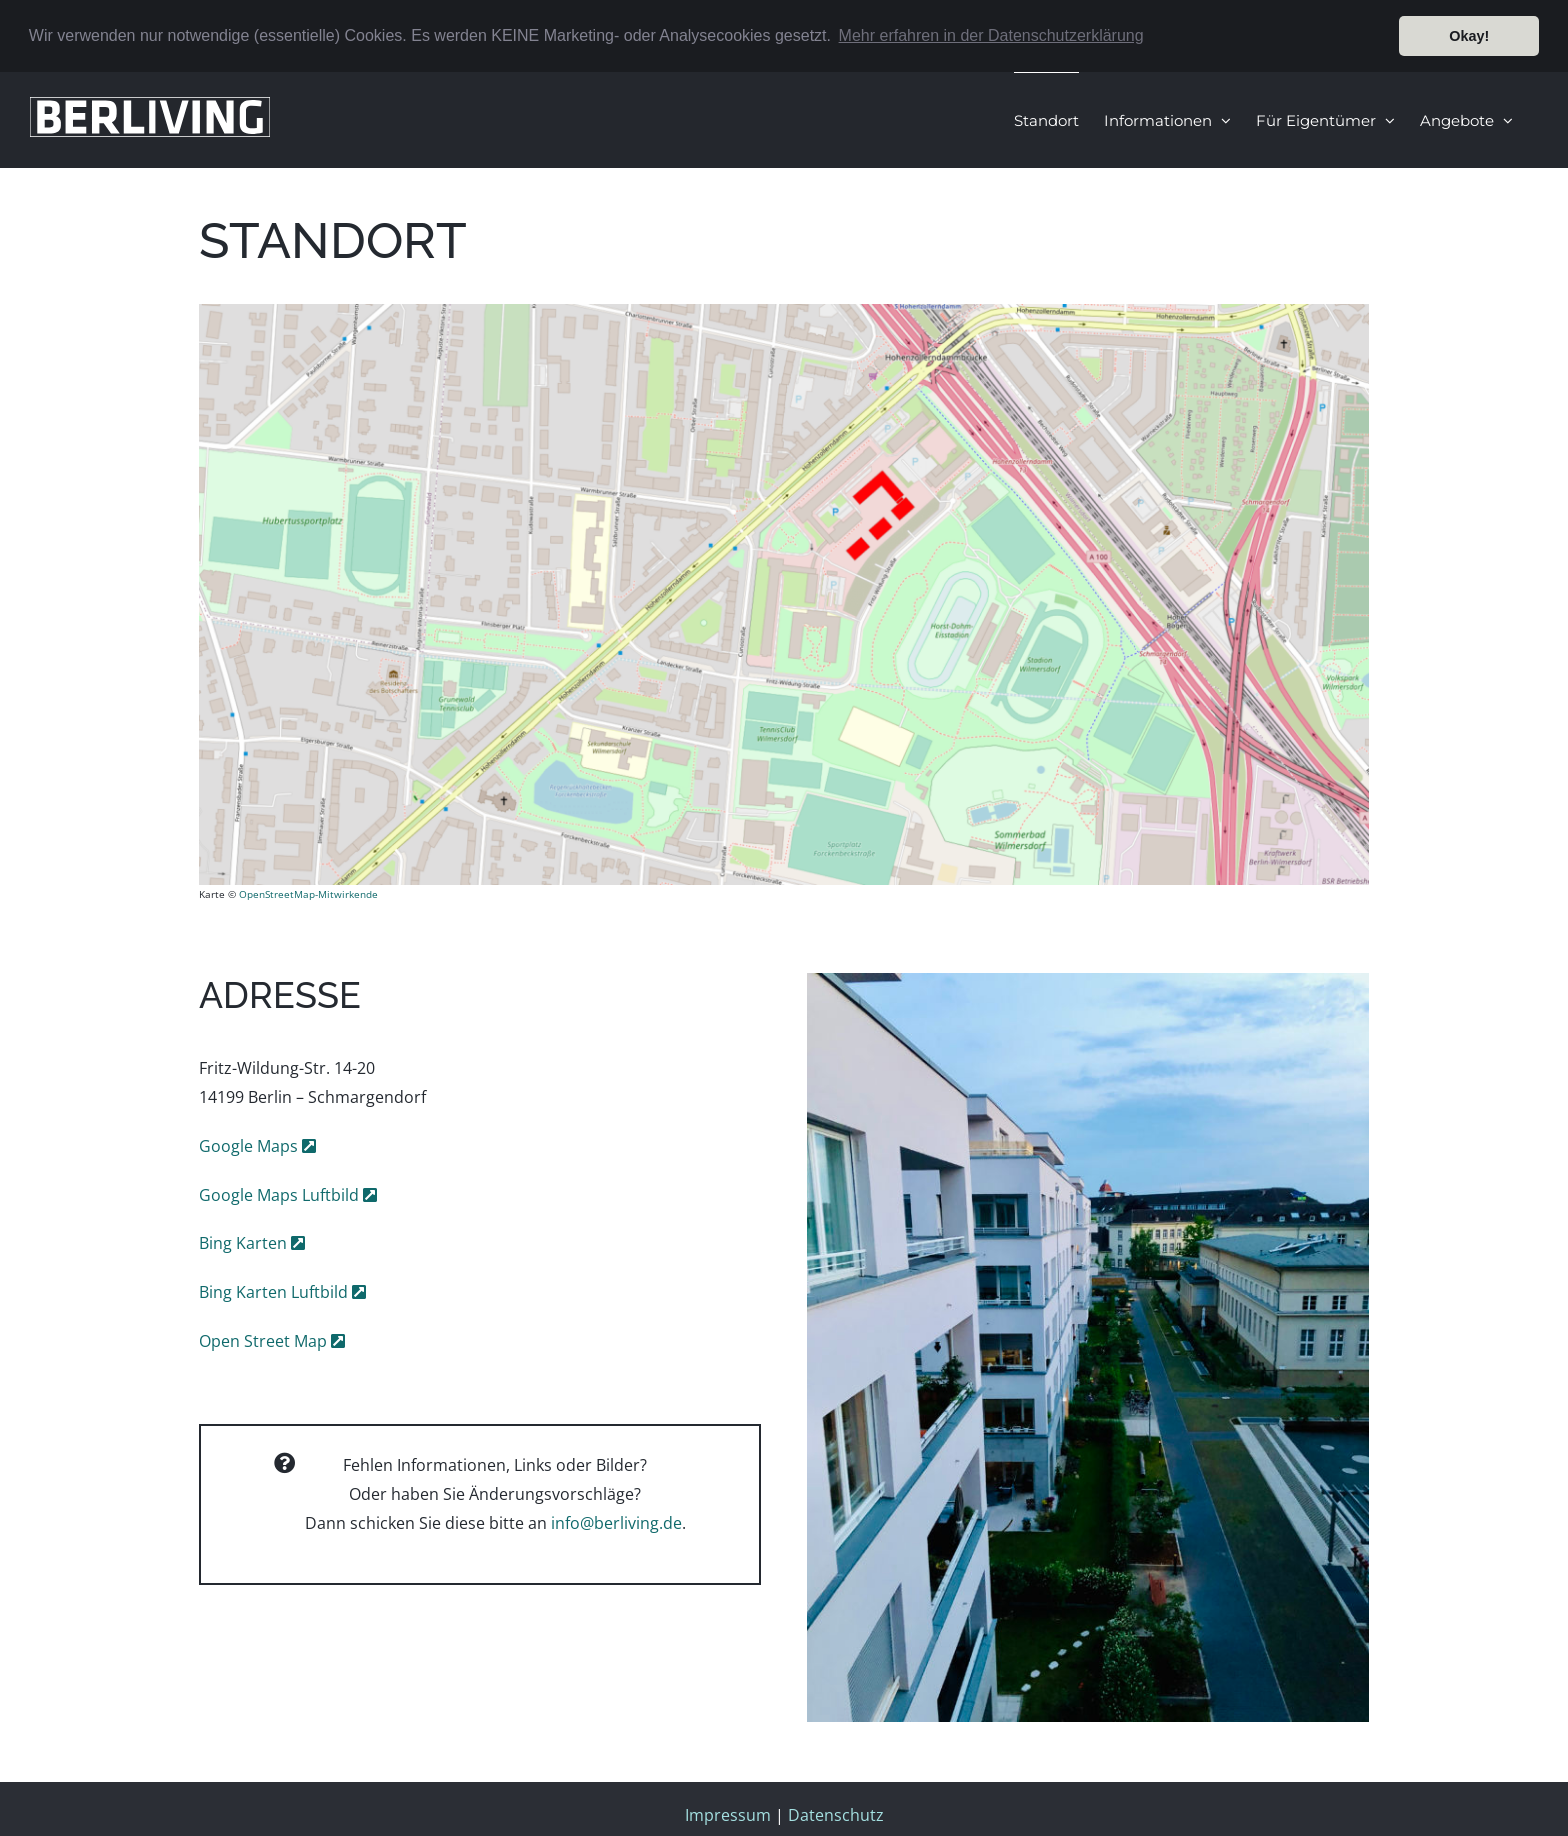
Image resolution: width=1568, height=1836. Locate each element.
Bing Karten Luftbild (275, 1292)
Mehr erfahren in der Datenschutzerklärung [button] (991, 35)
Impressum (728, 1815)
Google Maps (250, 1146)
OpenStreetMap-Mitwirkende (308, 894)
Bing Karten (245, 1243)
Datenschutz (836, 1815)
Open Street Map (265, 1341)
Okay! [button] (1469, 36)
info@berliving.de (616, 1523)
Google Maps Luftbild (281, 1195)
